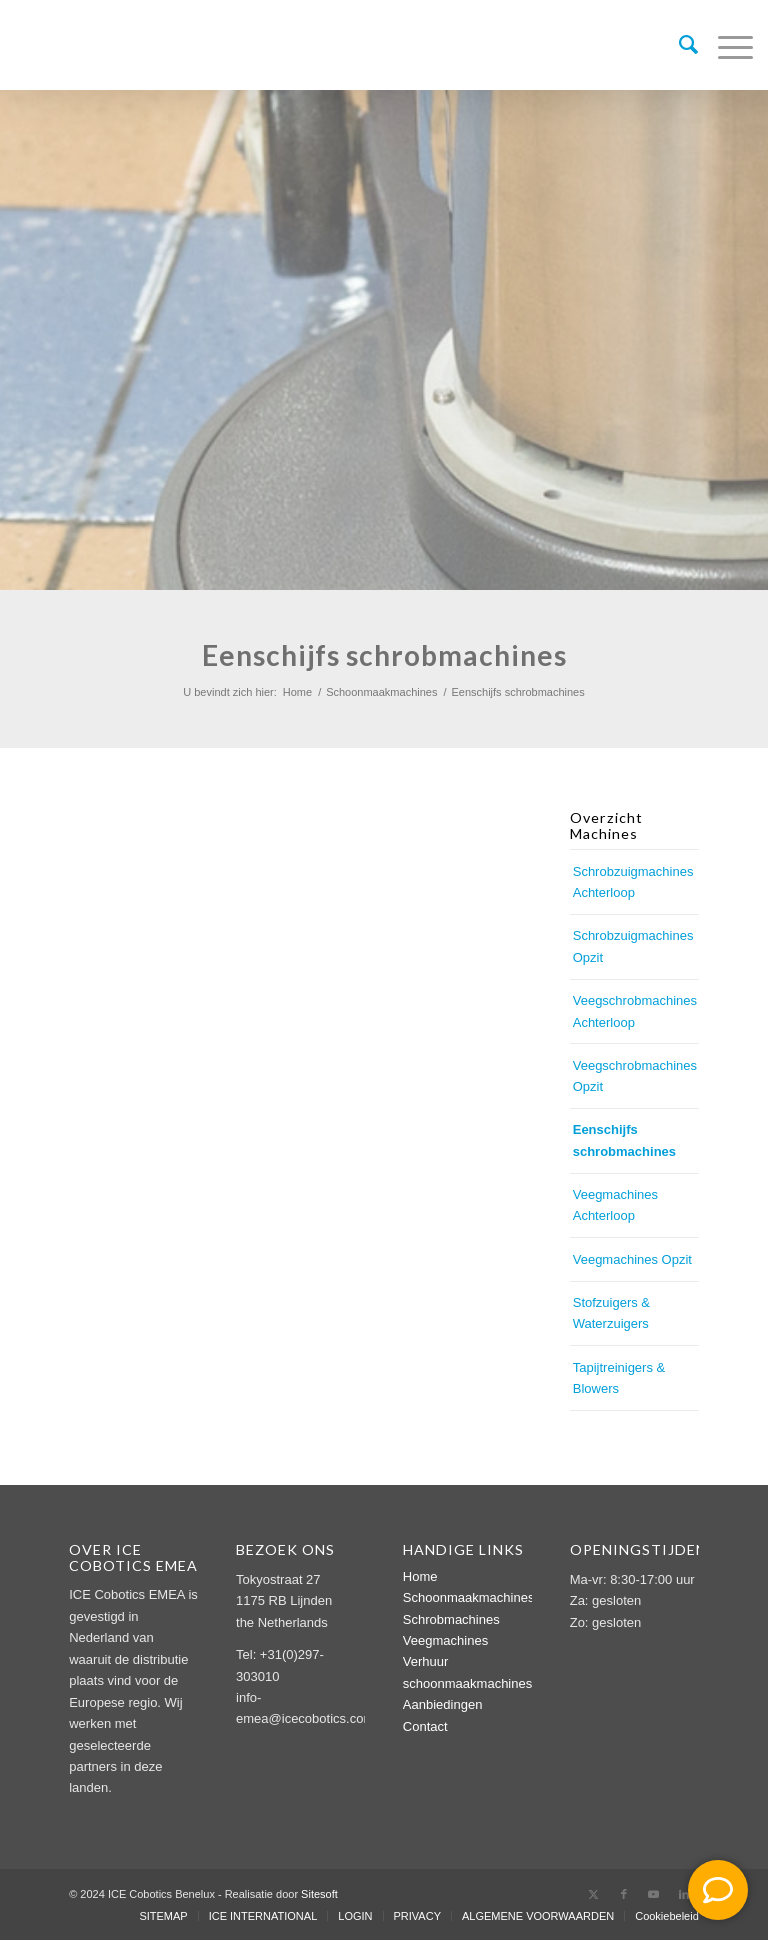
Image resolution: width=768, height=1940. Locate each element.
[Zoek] (678, 45)
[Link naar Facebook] (624, 1894)
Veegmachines (445, 1640)
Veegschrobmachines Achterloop (635, 1011)
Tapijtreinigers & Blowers (619, 1378)
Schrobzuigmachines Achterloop (633, 882)
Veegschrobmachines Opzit (635, 1076)
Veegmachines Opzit (632, 1259)
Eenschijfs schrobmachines (624, 1140)
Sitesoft (319, 1894)
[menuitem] (678, 45)
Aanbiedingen (443, 1704)
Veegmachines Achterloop (615, 1205)
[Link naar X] (594, 1894)
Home (420, 1576)
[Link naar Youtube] (654, 1894)
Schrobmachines (451, 1619)
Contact (425, 1726)
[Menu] (725, 45)
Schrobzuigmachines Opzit (633, 946)
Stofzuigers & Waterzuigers (611, 1313)
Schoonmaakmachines (469, 1597)
